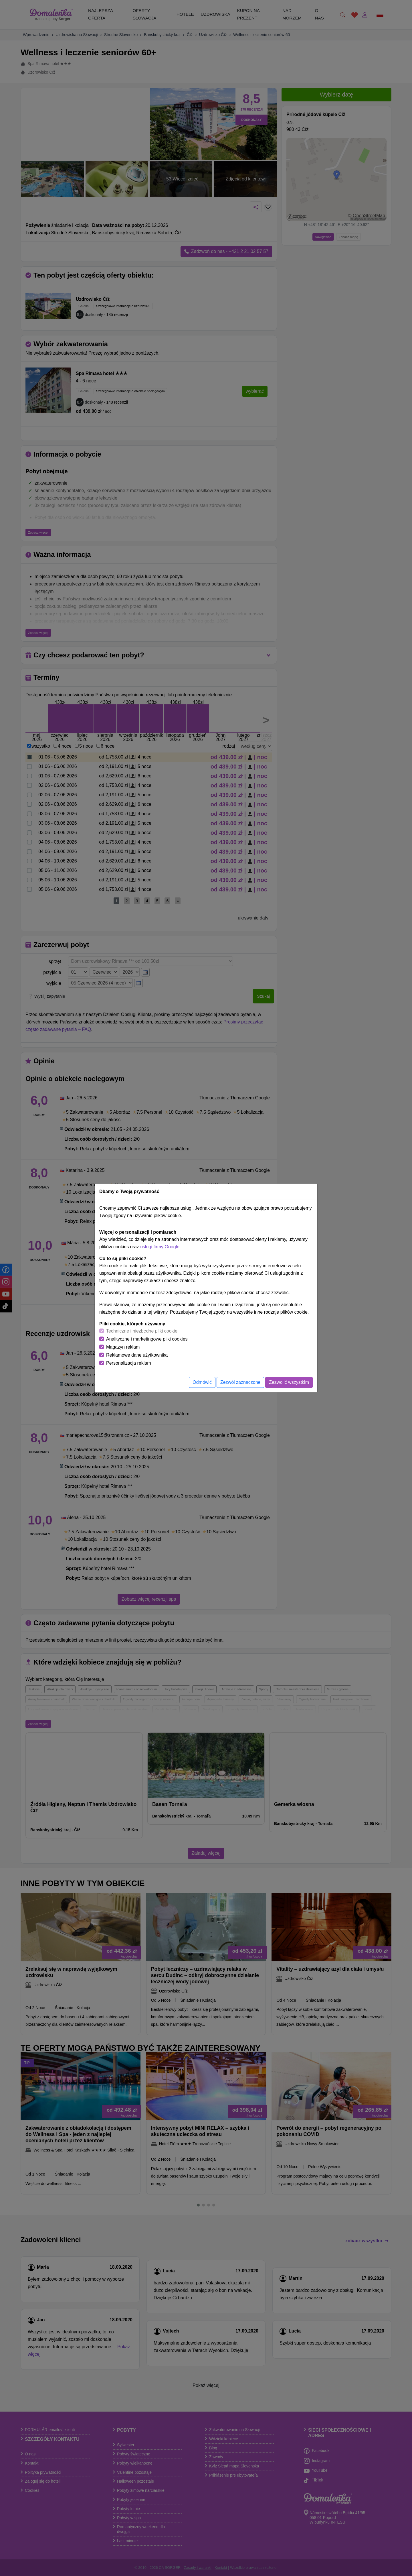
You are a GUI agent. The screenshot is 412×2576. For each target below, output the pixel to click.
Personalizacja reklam (128, 1363)
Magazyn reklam (123, 1347)
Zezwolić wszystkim (289, 1382)
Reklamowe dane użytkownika (137, 1355)
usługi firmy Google (159, 1246)
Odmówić (202, 1382)
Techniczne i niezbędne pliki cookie (141, 1331)
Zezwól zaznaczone (240, 1382)
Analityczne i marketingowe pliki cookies (147, 1339)
